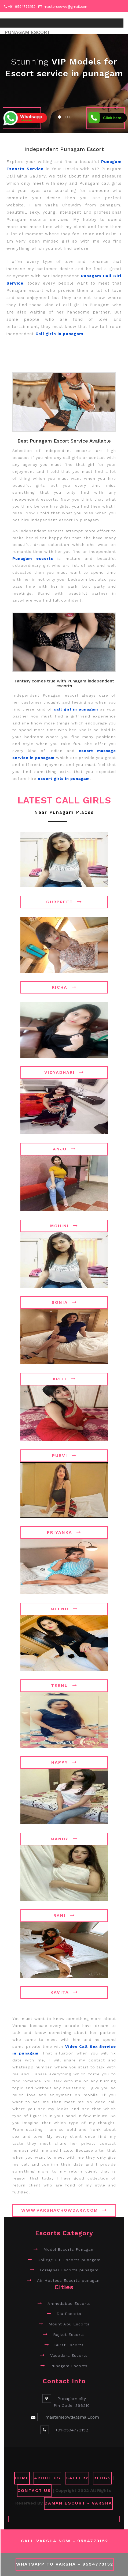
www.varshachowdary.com (64, 2210)
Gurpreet (64, 901)
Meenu (64, 1608)
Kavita (64, 1992)
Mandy (64, 1838)
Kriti (64, 1378)
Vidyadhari (64, 1072)
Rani (64, 1915)
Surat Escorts (69, 2345)
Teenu (64, 1685)
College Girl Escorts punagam (69, 2260)
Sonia (64, 1302)
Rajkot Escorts (69, 2334)
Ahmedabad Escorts (69, 2303)
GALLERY (77, 2477)
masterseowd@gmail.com (66, 7)
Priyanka (64, 1532)
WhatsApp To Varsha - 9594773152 (64, 2564)
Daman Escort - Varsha (78, 2503)
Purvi (64, 1455)
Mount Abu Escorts (69, 2324)
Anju (64, 1148)
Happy (64, 1762)
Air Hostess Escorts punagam (69, 2280)
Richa (64, 987)
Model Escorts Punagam (69, 2249)
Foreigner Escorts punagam (69, 2270)
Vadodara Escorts (69, 2355)
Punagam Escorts (68, 2366)
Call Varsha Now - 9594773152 (64, 2540)
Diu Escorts (69, 2313)
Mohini (64, 1225)
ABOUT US (47, 2477)
